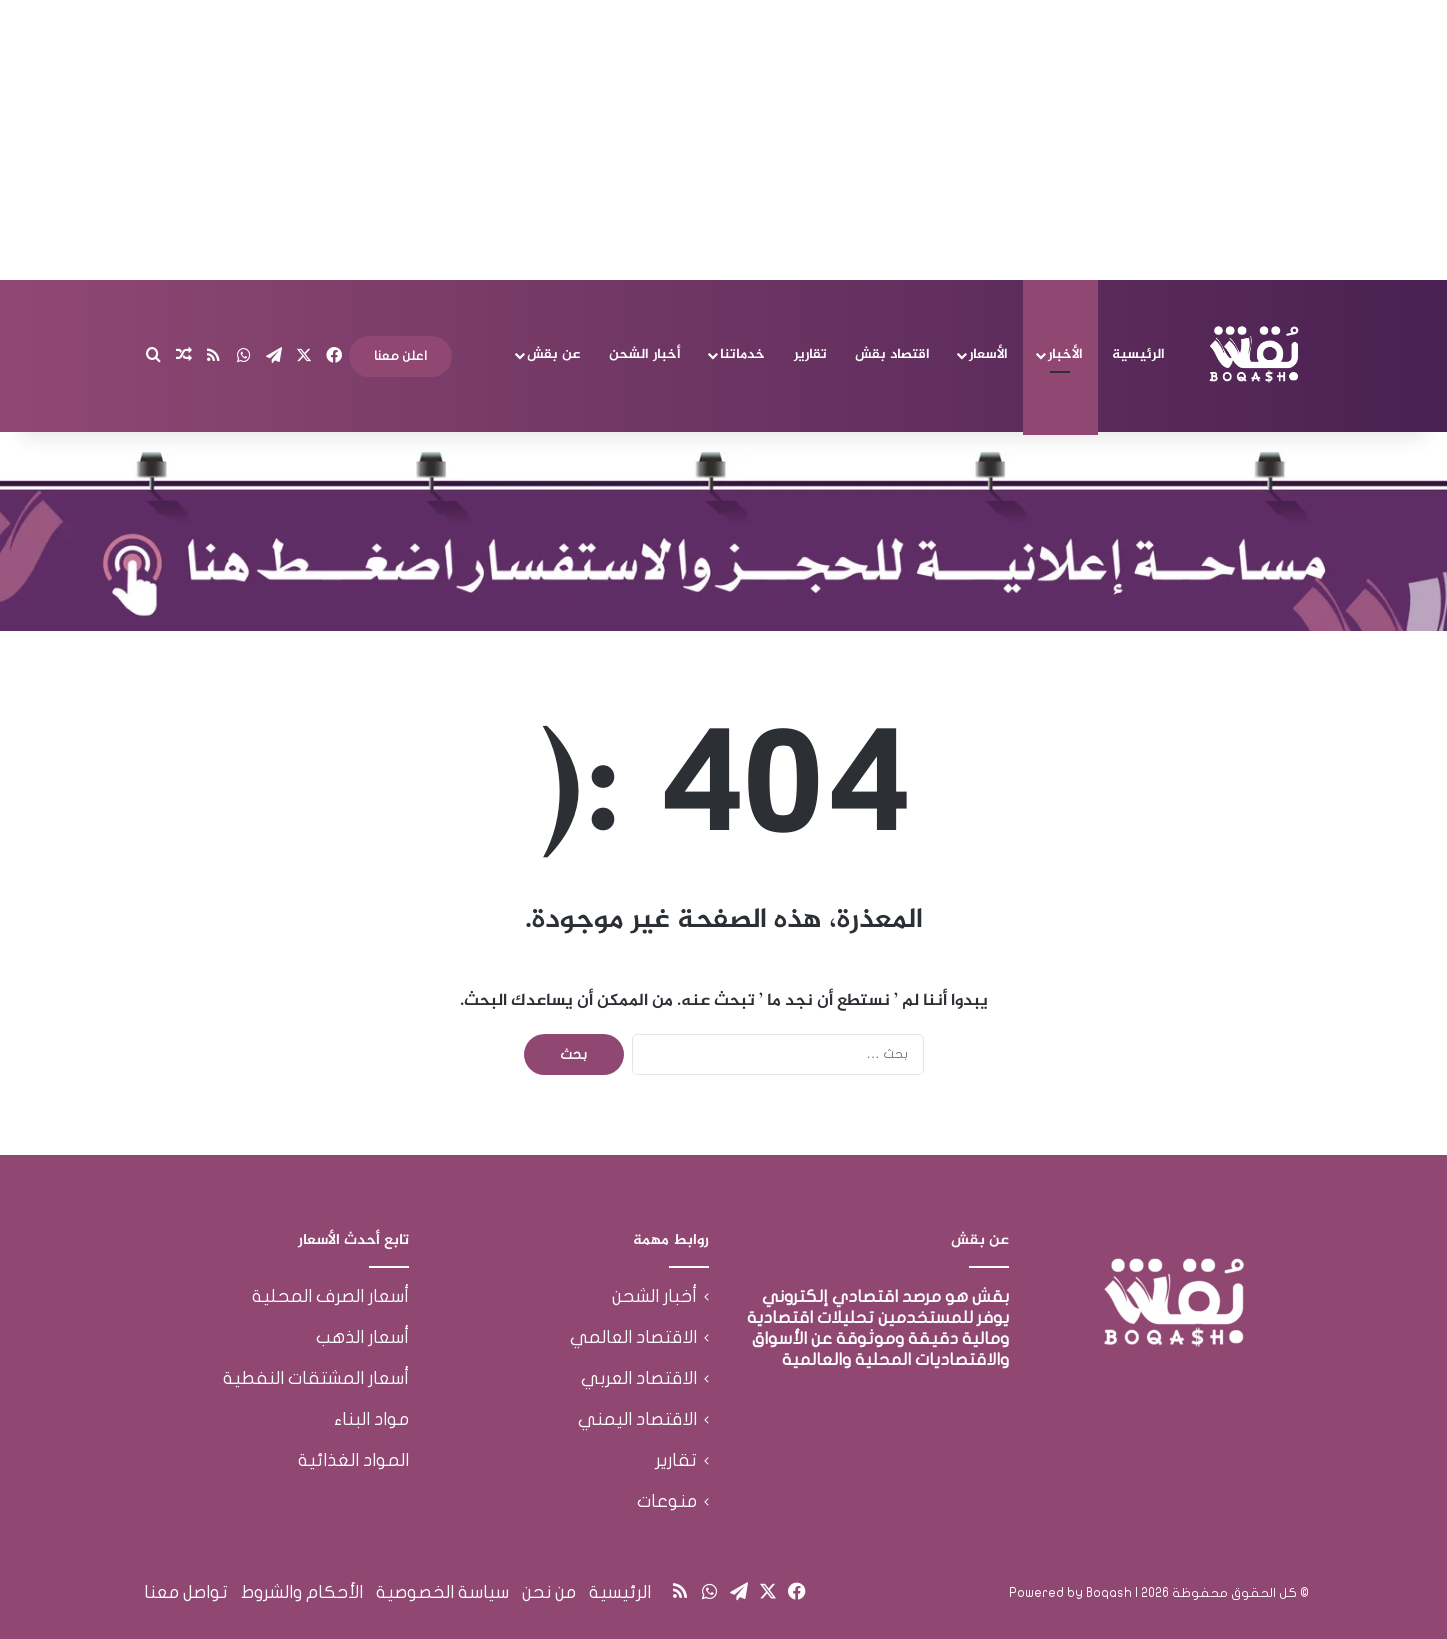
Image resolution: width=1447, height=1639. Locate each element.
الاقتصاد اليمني (637, 1419)
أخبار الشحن (645, 354)
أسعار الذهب (362, 1337)
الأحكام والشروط (302, 1592)
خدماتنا (742, 354)
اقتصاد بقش (892, 354)
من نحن (549, 1592)
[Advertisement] (724, 140)
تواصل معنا (186, 1592)
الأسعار (988, 354)
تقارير (810, 354)
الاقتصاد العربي (639, 1378)
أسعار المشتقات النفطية (316, 1378)
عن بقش (553, 354)
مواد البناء (371, 1419)
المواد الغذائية (353, 1460)
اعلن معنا (400, 356)
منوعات (667, 1501)
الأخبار (1065, 354)
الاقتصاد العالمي (633, 1337)
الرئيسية (1138, 354)
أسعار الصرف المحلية (330, 1296)
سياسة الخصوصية (442, 1592)
